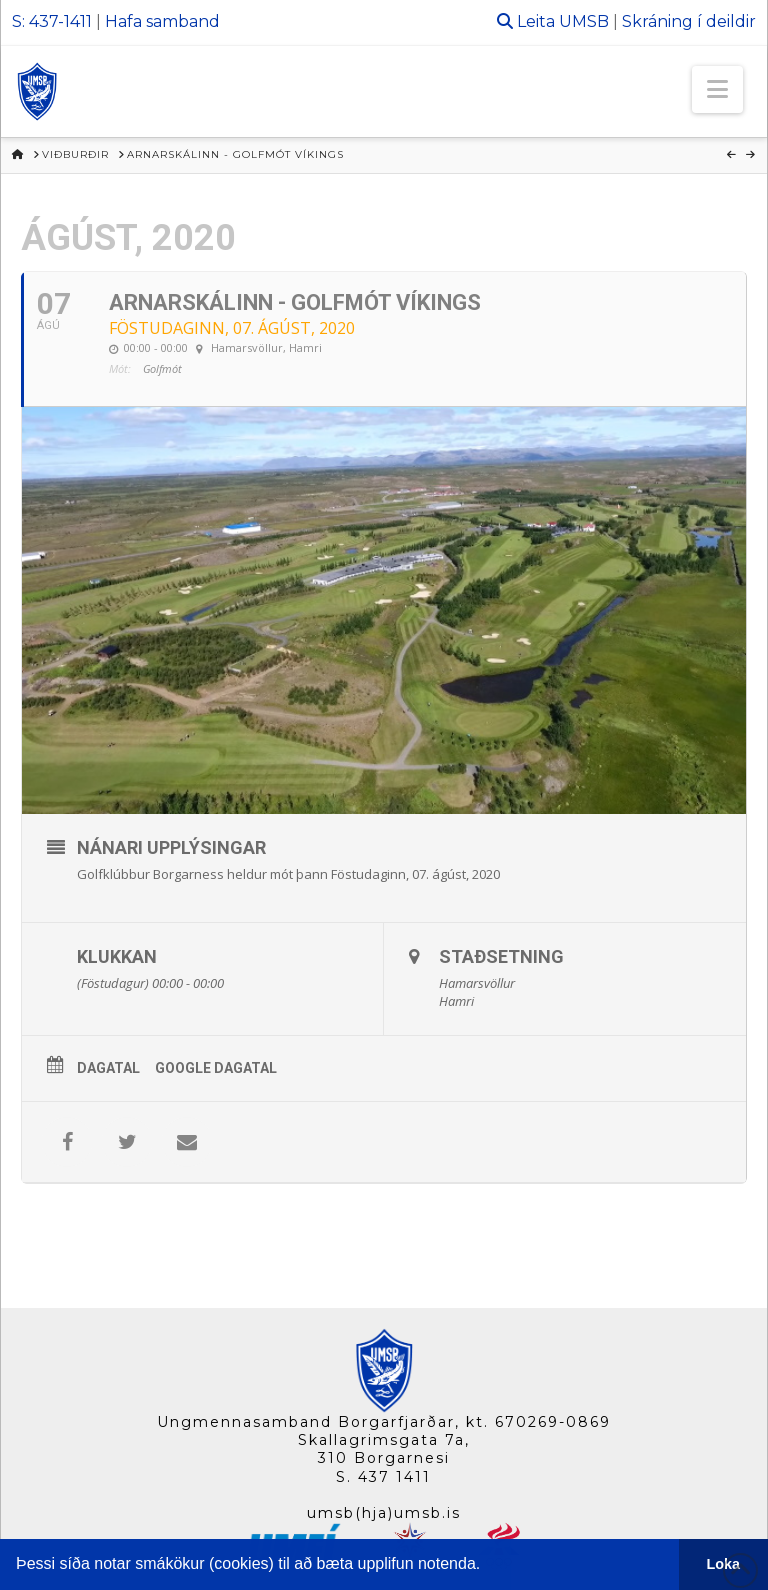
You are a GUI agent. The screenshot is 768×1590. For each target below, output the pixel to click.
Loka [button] (724, 1564)
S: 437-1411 (52, 21)
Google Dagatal (216, 1068)
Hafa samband (162, 21)
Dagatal (108, 1068)
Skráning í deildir (689, 21)
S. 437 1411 (383, 1477)
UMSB (584, 21)
